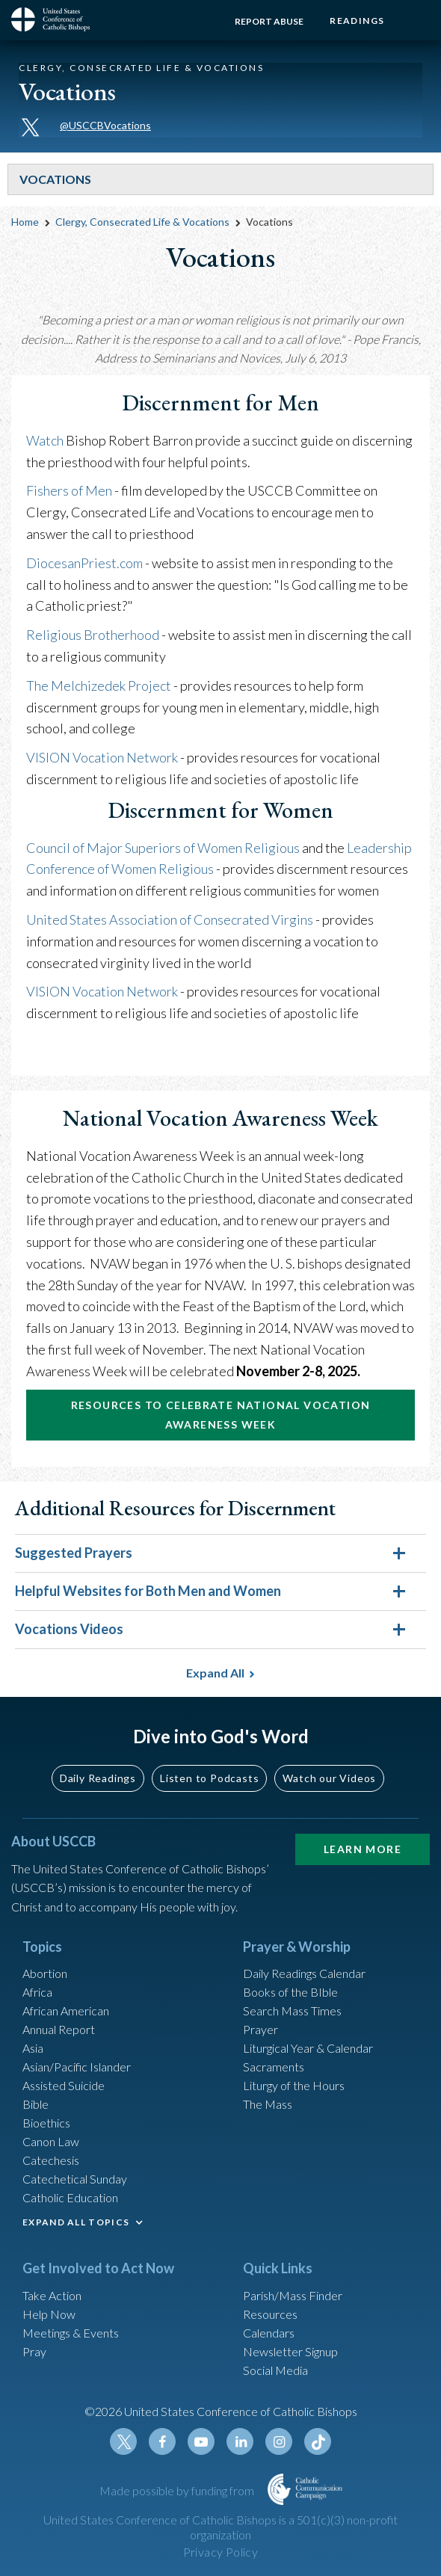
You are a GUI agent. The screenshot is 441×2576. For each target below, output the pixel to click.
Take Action (51, 2295)
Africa (37, 1992)
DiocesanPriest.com (85, 563)
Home (25, 221)
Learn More (362, 1849)
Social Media (275, 2370)
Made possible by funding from (177, 2490)
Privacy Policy (221, 2552)
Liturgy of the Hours (294, 2085)
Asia (32, 2048)
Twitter (123, 2441)
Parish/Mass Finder (292, 2295)
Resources (270, 2314)
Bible (35, 2104)
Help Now (48, 2314)
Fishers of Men (70, 490)
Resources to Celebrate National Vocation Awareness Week (221, 1415)
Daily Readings (98, 1778)
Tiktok (317, 2441)
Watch (45, 440)
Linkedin (239, 2441)
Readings (357, 20)
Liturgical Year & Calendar (308, 2048)
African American (65, 2010)
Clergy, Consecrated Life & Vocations (142, 221)
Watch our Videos (329, 1778)
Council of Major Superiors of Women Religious (163, 847)
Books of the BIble (290, 1992)
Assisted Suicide (63, 2085)
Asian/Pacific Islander (76, 2066)
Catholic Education (70, 2197)
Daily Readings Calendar (304, 1973)
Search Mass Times (292, 2010)
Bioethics (46, 2123)
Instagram (278, 2441)
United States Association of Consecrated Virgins (169, 919)
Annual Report (58, 2029)
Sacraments (273, 2066)
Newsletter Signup (290, 2351)
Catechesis (50, 2160)
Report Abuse (269, 21)
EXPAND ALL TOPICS (75, 2222)
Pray (34, 2351)
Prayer (260, 2029)
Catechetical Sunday (74, 2179)
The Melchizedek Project (99, 685)
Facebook (162, 2441)
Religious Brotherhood (92, 634)
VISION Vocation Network (102, 757)
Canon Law (50, 2141)
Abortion (44, 1973)
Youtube (201, 2441)
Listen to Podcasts (209, 1778)
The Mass (267, 2104)
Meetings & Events (70, 2333)
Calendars (268, 2333)
